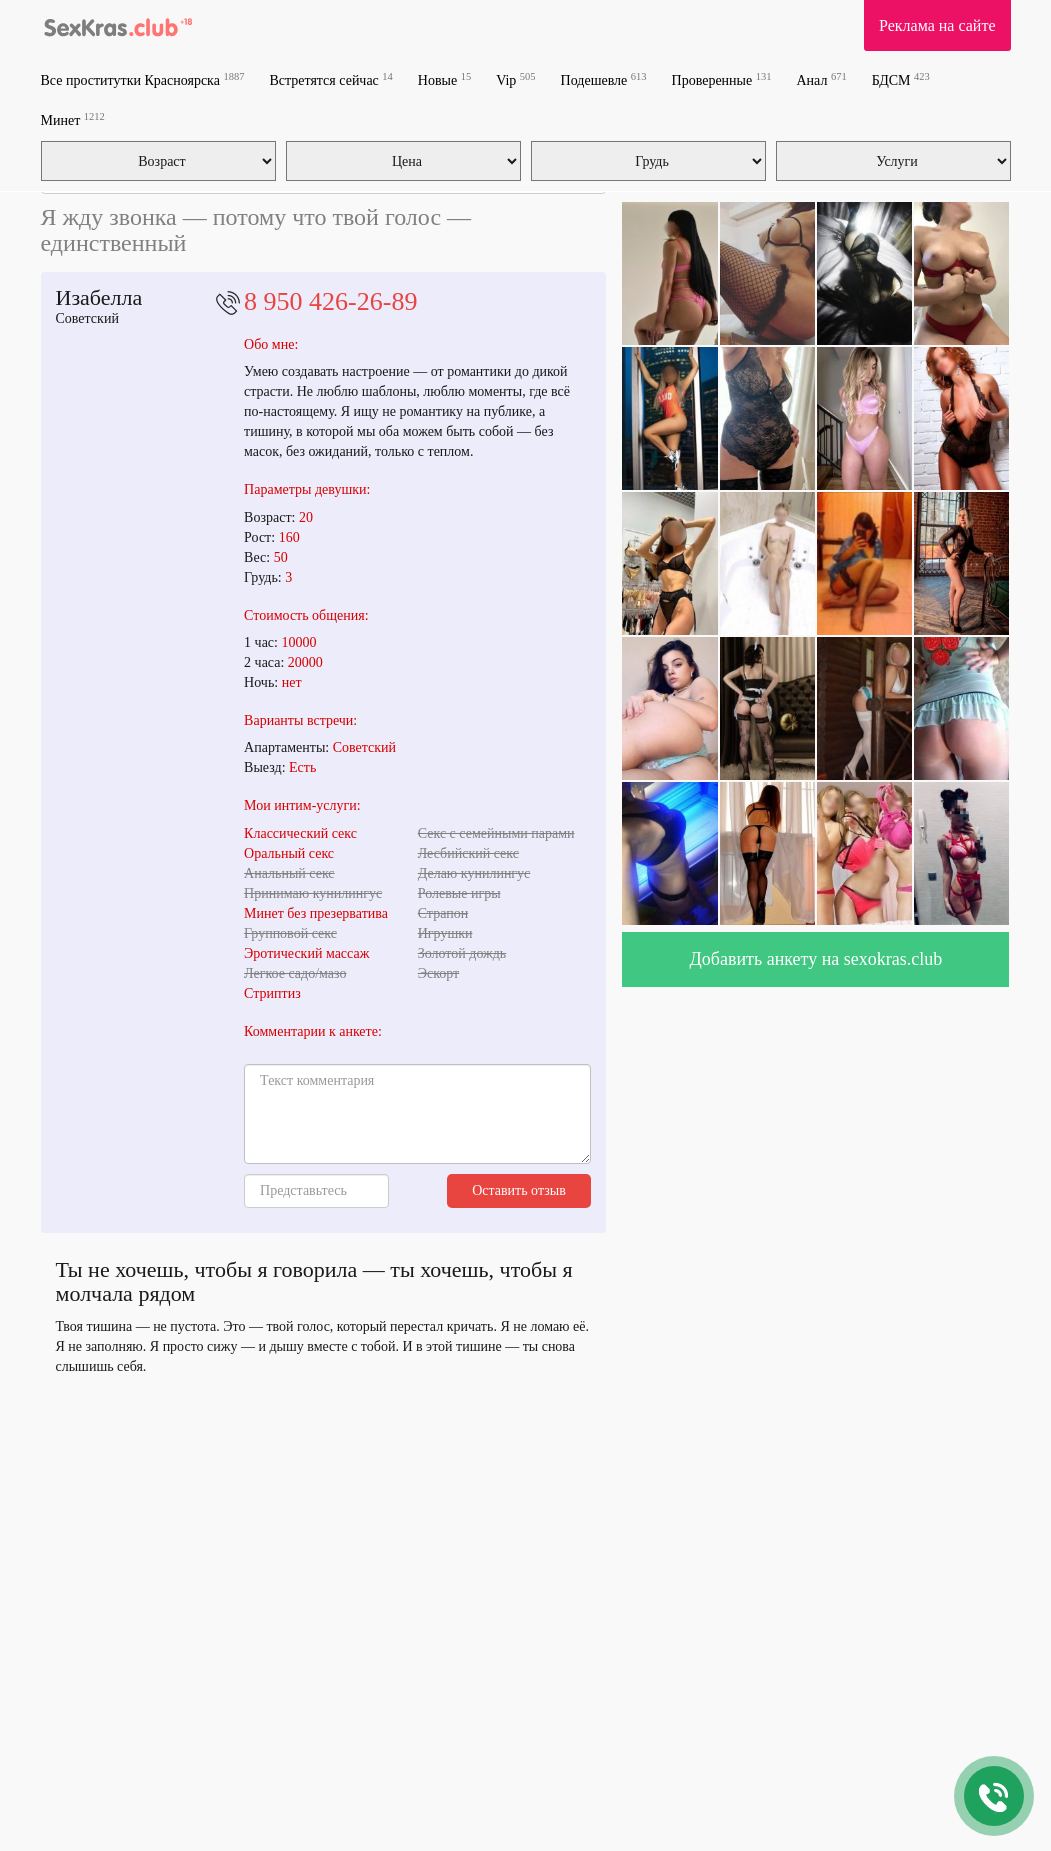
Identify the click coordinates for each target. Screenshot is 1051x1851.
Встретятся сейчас (330, 79)
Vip (515, 79)
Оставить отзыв (519, 1190)
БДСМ (901, 79)
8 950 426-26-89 (330, 301)
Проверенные (722, 79)
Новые (444, 79)
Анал (821, 79)
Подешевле (604, 79)
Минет (73, 119)
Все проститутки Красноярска (143, 79)
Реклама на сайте (937, 25)
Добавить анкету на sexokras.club (816, 959)
